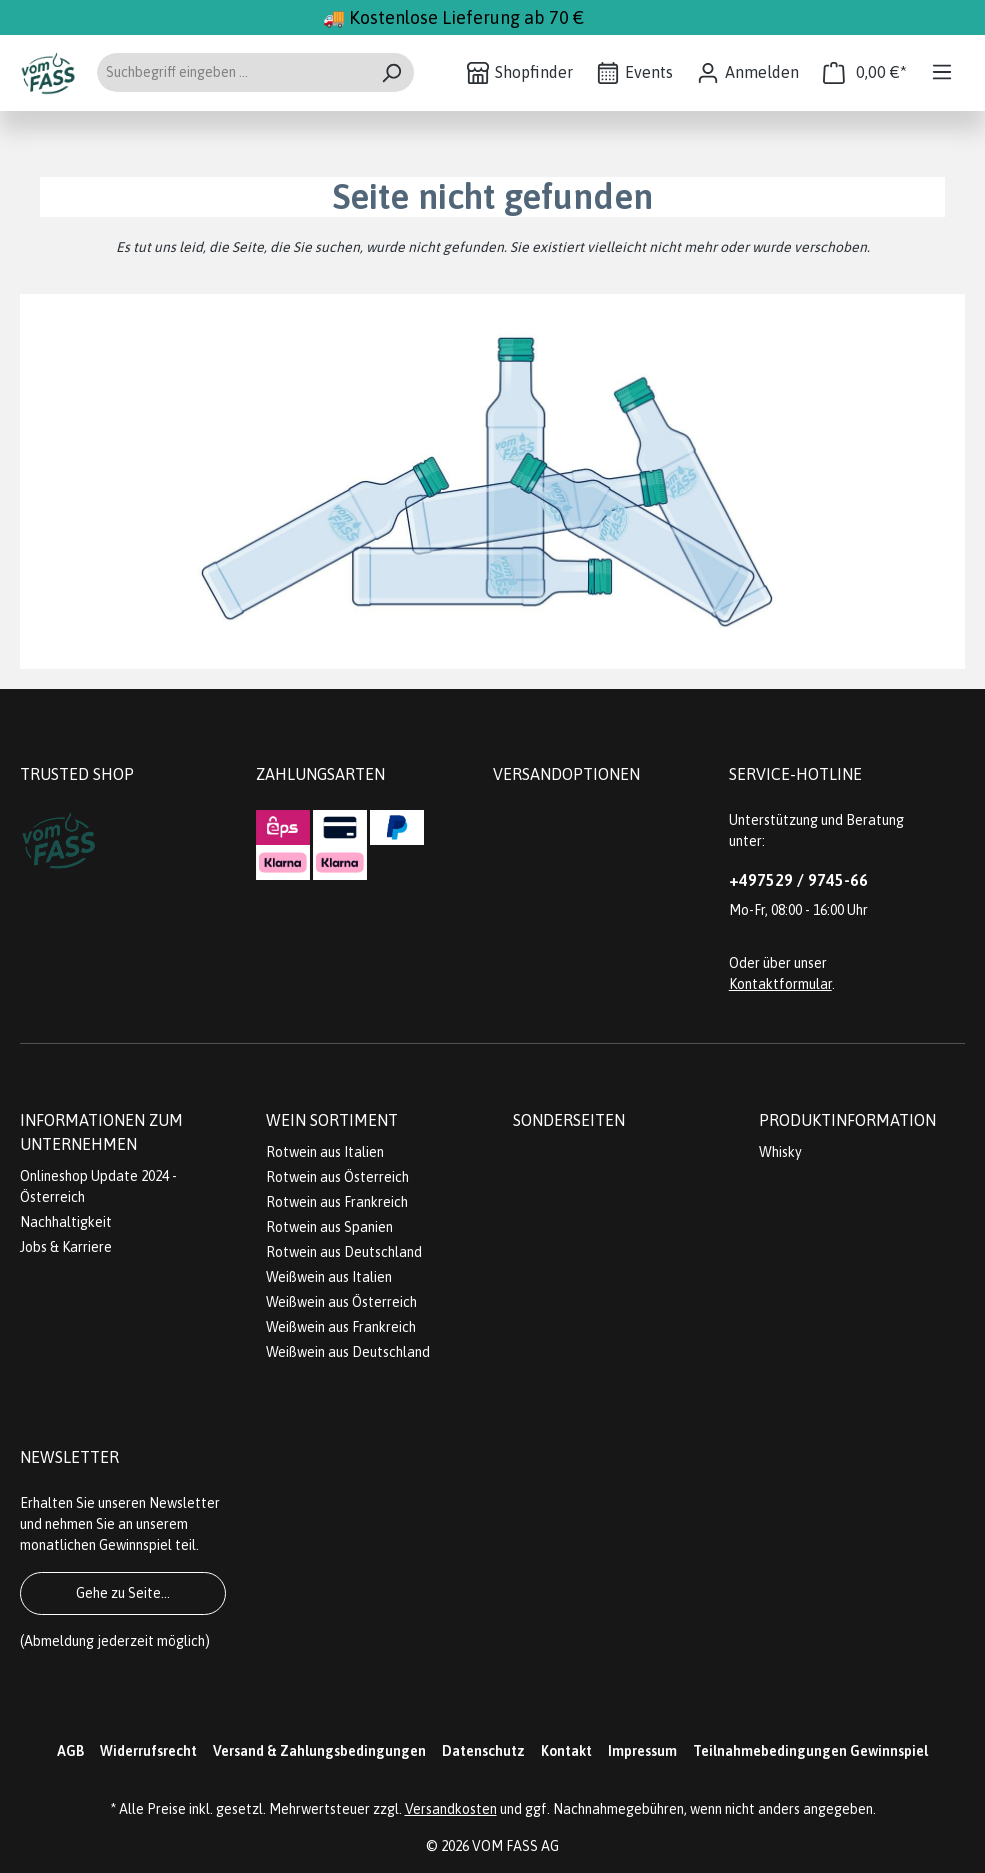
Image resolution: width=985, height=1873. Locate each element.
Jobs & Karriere (66, 1247)
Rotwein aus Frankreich (337, 1202)
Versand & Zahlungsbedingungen (319, 1751)
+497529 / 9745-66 (798, 880)
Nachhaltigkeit (66, 1222)
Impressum (642, 1751)
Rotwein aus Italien (325, 1152)
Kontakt (566, 1751)
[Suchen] (391, 72)
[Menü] (942, 72)
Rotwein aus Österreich (337, 1177)
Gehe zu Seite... (123, 1593)
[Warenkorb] (865, 72)
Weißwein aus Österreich (341, 1302)
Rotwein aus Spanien (329, 1227)
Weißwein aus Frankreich (341, 1327)
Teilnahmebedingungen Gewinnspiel (810, 1751)
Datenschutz (483, 1751)
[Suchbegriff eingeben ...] (232, 72)
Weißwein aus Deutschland (348, 1352)
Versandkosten (451, 1809)
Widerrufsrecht (148, 1751)
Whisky (780, 1152)
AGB (70, 1751)
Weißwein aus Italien (329, 1277)
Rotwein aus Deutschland (344, 1252)
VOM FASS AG (515, 1846)
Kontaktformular (780, 984)
